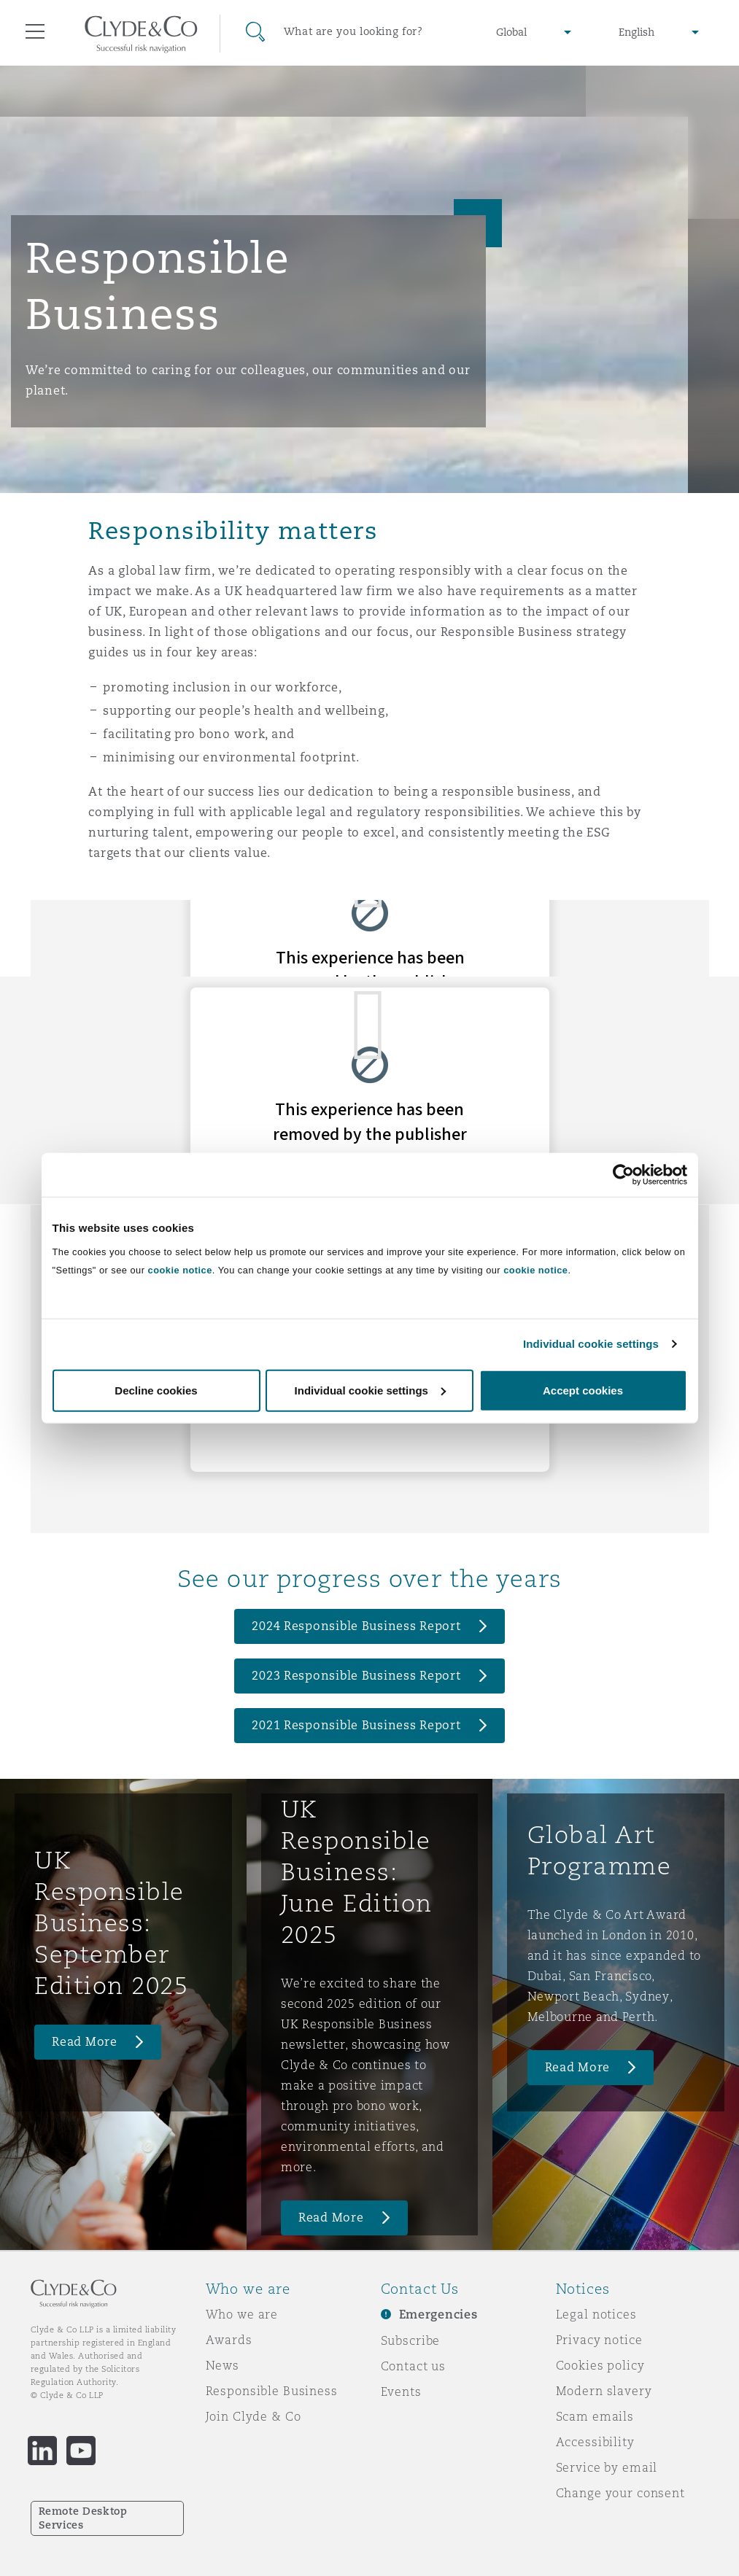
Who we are (242, 2314)
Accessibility (595, 2442)
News (222, 2365)
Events (401, 2391)
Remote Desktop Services (83, 2518)
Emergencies (438, 2314)
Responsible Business (272, 2390)
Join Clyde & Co (253, 2416)
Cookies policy (600, 2365)
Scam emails (595, 2416)
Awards (229, 2339)
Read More (84, 2041)
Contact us (413, 2366)
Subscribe (411, 2340)
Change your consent (620, 2493)
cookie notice (180, 1269)
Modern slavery (604, 2390)
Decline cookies (156, 1390)
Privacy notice (599, 2339)
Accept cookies (583, 1390)
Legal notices (596, 2314)
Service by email (607, 2467)
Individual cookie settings (591, 1344)
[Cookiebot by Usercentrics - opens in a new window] (623, 1175)
